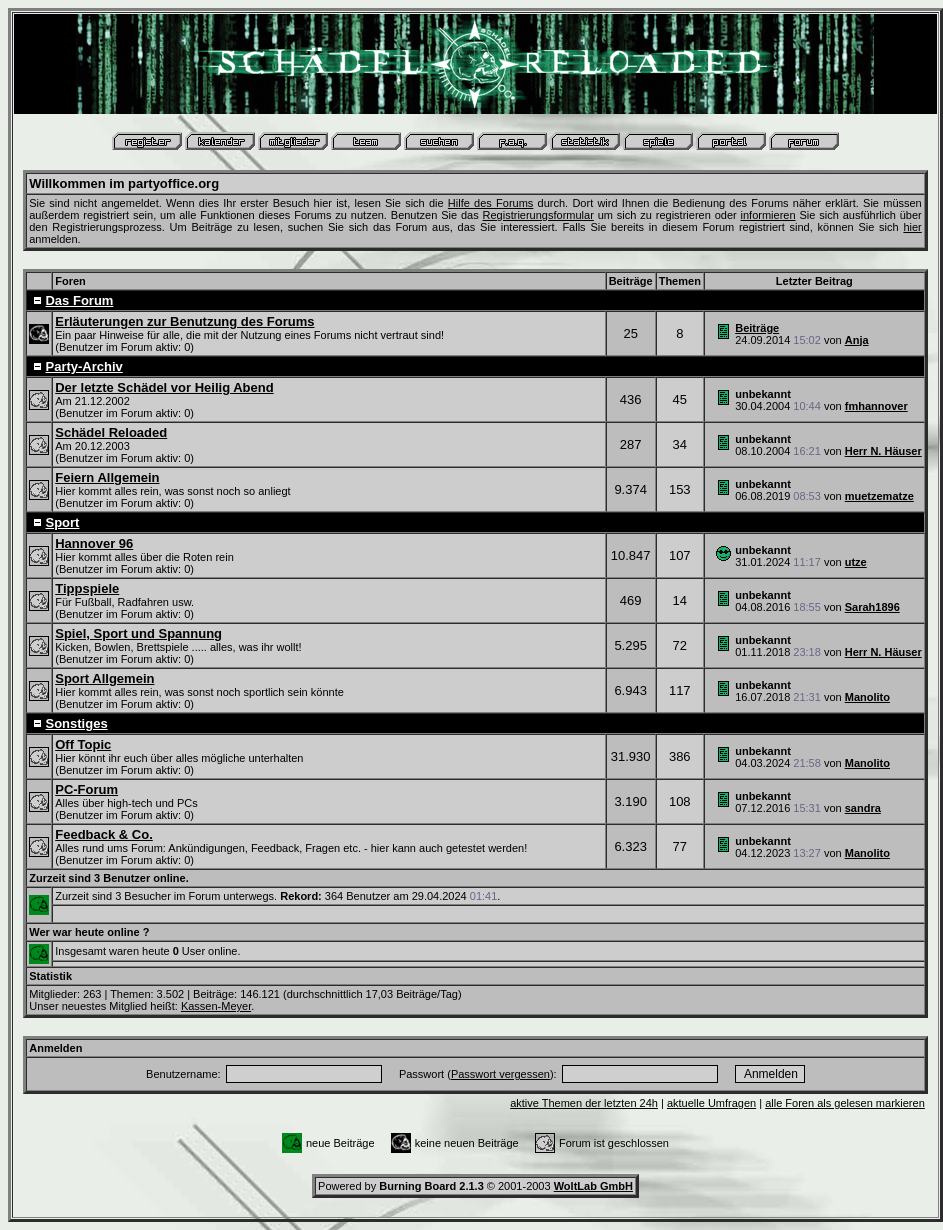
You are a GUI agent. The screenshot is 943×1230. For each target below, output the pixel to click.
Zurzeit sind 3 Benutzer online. (109, 878)
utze (856, 562)
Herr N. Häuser (883, 451)
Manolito (867, 697)
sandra (863, 808)
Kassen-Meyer (216, 1006)
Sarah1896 (872, 607)
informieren (768, 215)
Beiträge (757, 328)
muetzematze (879, 496)
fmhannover (876, 406)
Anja (857, 340)
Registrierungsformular (538, 215)
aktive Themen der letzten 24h (584, 1103)
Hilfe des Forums (491, 203)
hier (912, 227)
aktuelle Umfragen (711, 1103)
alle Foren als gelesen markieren (845, 1103)
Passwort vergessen (500, 1074)
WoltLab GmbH (593, 1186)
